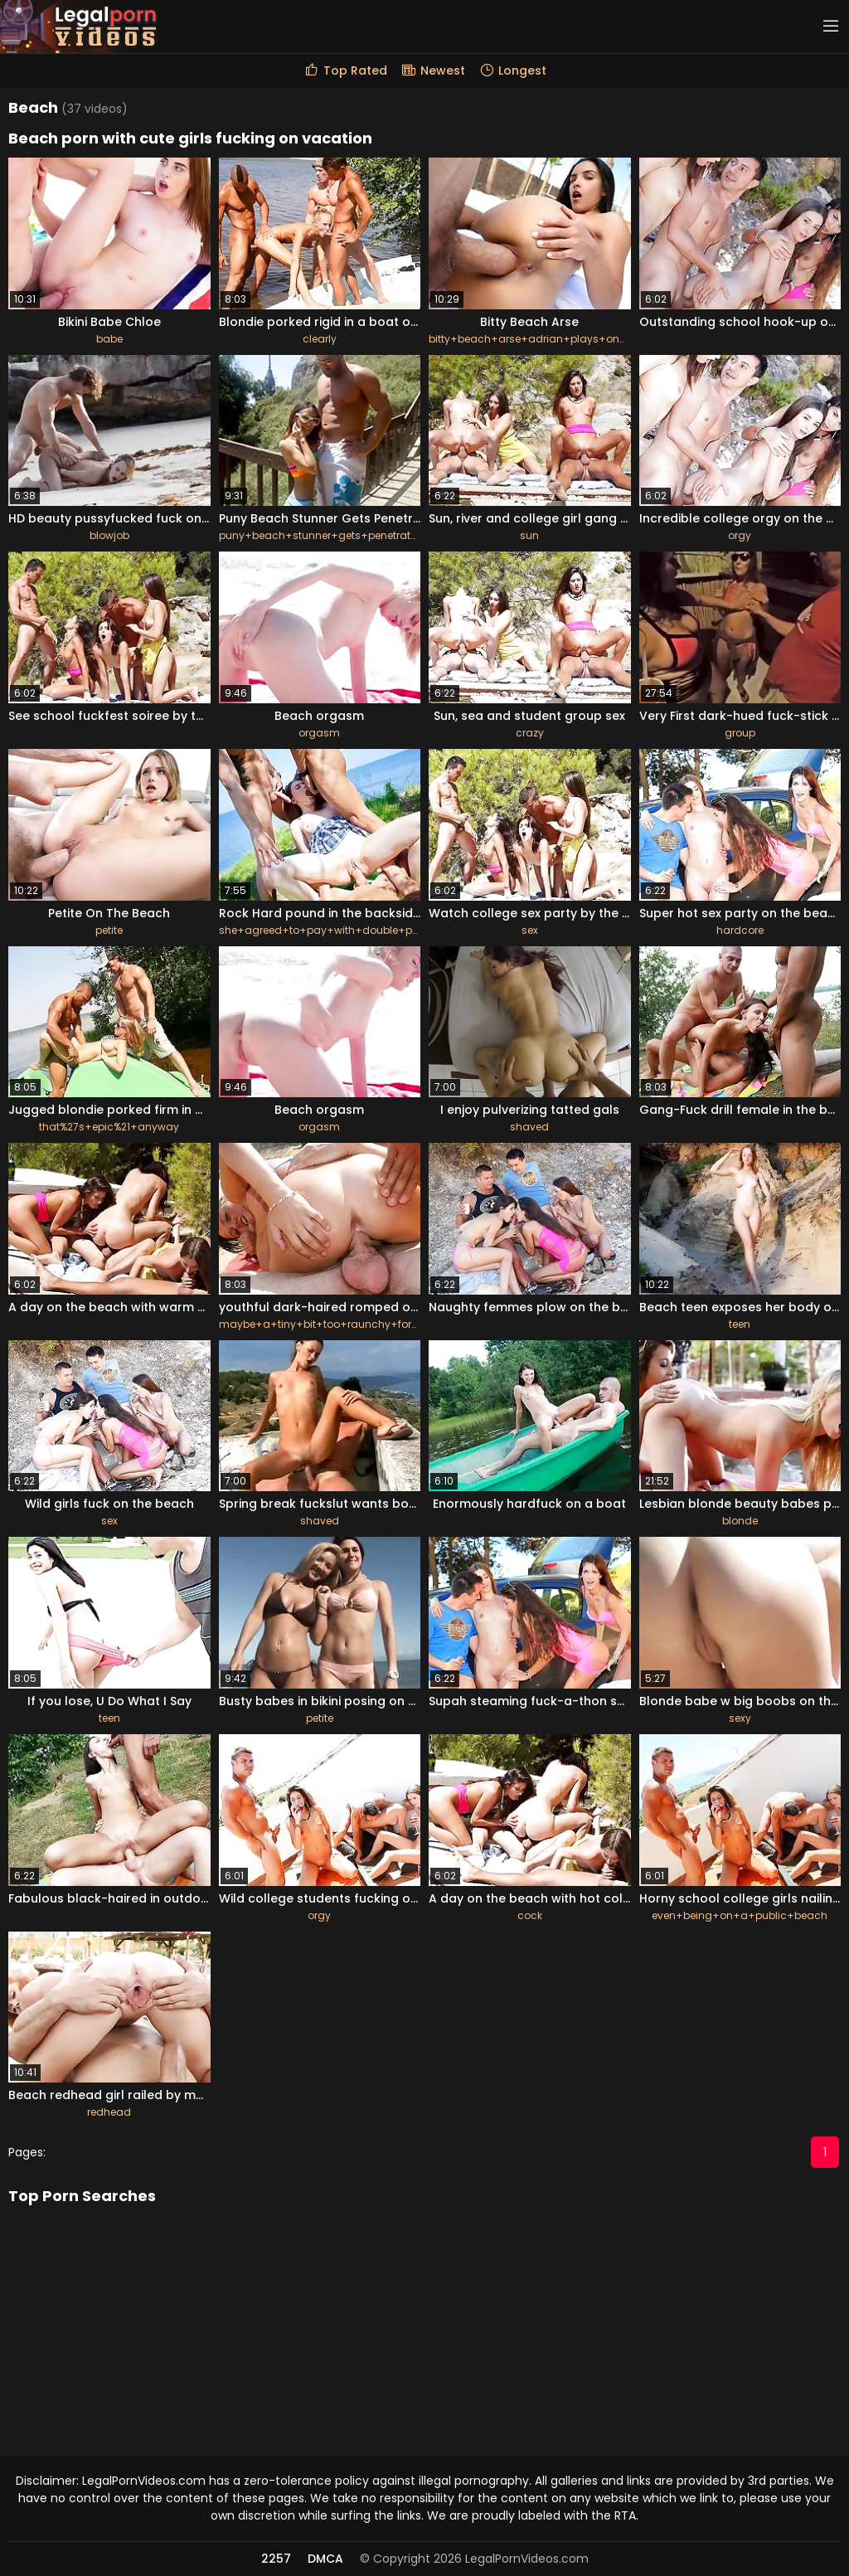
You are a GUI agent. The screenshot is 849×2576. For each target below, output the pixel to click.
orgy (739, 535)
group (740, 733)
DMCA (325, 2558)
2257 (276, 2558)
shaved (529, 1127)
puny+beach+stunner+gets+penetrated (321, 535)
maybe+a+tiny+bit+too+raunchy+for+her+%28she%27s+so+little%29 (395, 1324)
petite (109, 930)
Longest (512, 70)
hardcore (740, 930)
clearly (320, 339)
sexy (740, 1718)
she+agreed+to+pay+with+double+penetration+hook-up (367, 930)
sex (530, 930)
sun (529, 535)
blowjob (109, 535)
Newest (432, 70)
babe (109, 339)
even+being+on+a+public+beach (739, 1915)
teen (739, 1324)
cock (529, 1915)
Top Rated (345, 70)
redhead (109, 2112)
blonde (740, 1521)
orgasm (319, 733)
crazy (530, 733)
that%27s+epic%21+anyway (109, 1127)
